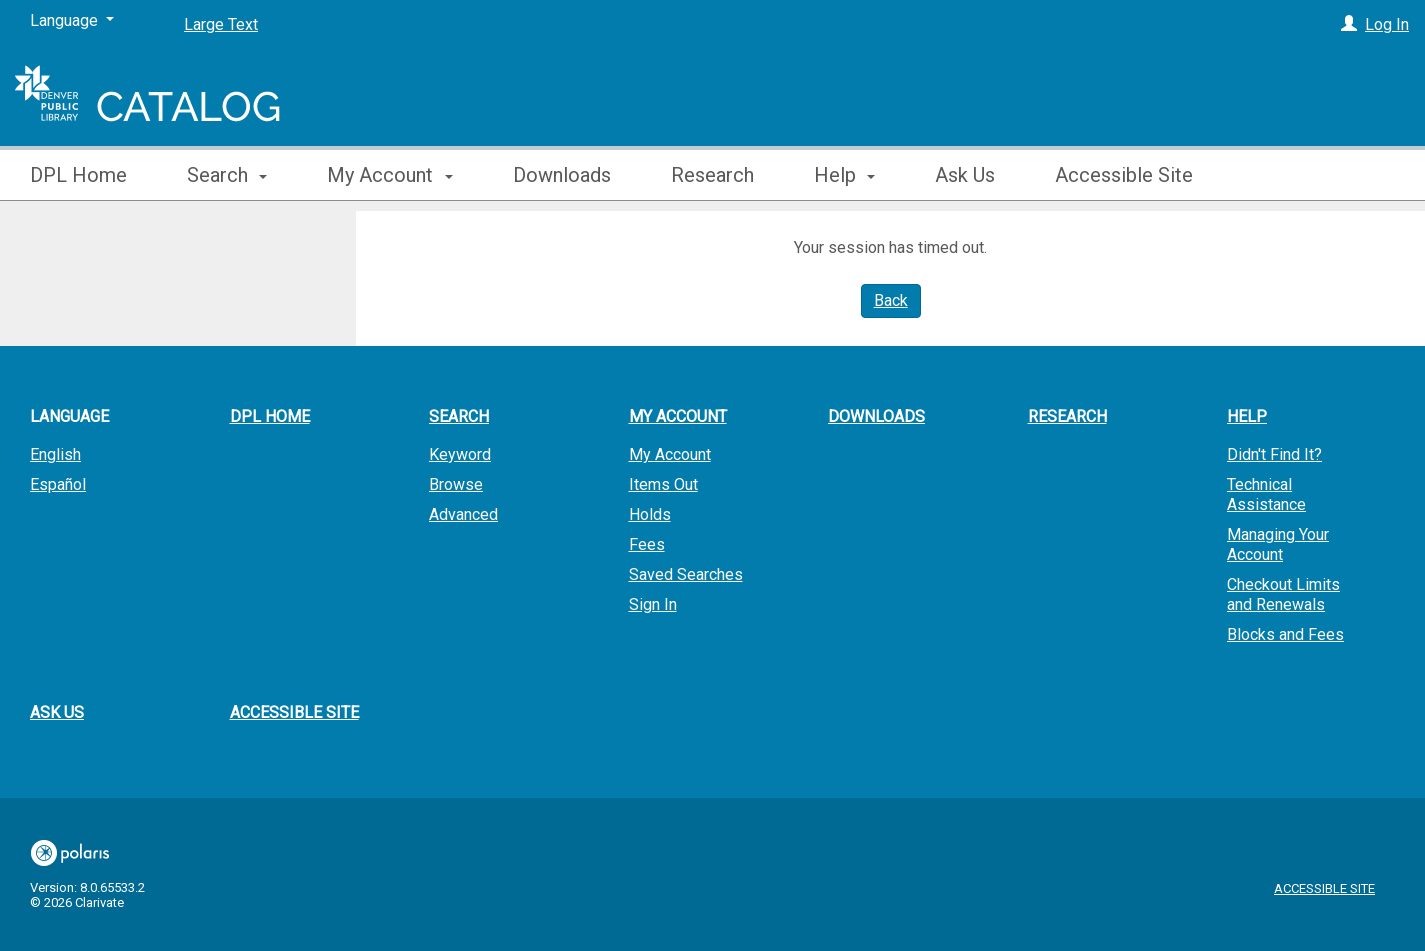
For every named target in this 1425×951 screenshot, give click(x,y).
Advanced (463, 514)
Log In (1387, 24)
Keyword (460, 454)
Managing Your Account (1278, 544)
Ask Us (965, 175)
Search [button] (227, 175)
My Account (670, 454)
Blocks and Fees (1285, 634)
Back (891, 300)
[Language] (72, 21)
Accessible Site (1124, 175)
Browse (456, 484)
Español (58, 484)
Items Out (663, 484)
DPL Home (78, 175)
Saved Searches (686, 574)
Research (712, 175)
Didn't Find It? (1274, 454)
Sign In (653, 604)
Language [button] (69, 416)
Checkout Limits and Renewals (1283, 594)
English (55, 454)
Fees (647, 544)
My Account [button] (389, 175)
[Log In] (1349, 24)
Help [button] (844, 175)
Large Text (221, 24)
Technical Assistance (1266, 494)
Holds (650, 514)
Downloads (562, 175)
